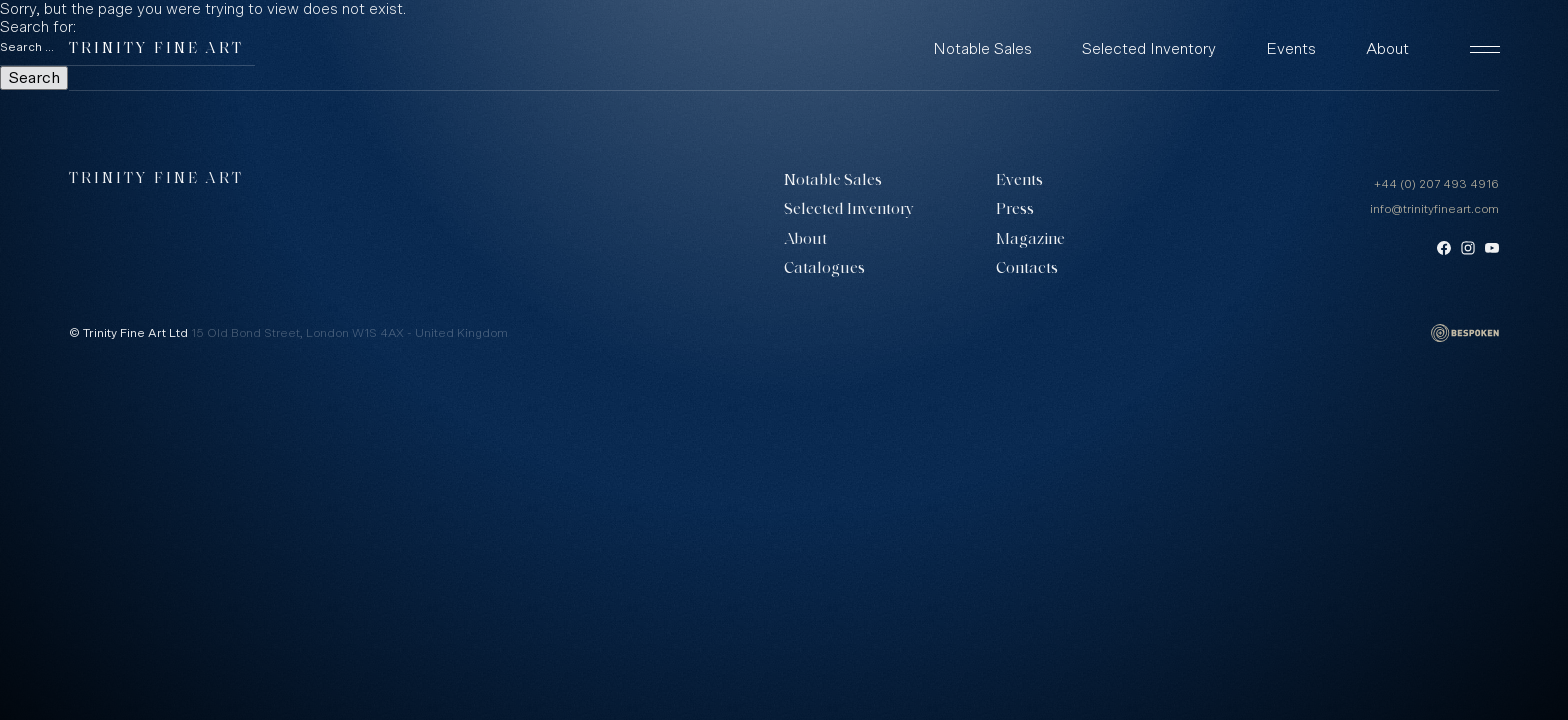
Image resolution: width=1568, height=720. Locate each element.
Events (1291, 49)
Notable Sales (982, 49)
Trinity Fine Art (156, 49)
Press (1015, 210)
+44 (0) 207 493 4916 (1436, 184)
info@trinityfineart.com (1434, 209)
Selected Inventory (1149, 49)
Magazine (1030, 240)
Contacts (1027, 269)
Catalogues (824, 269)
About (1387, 49)
